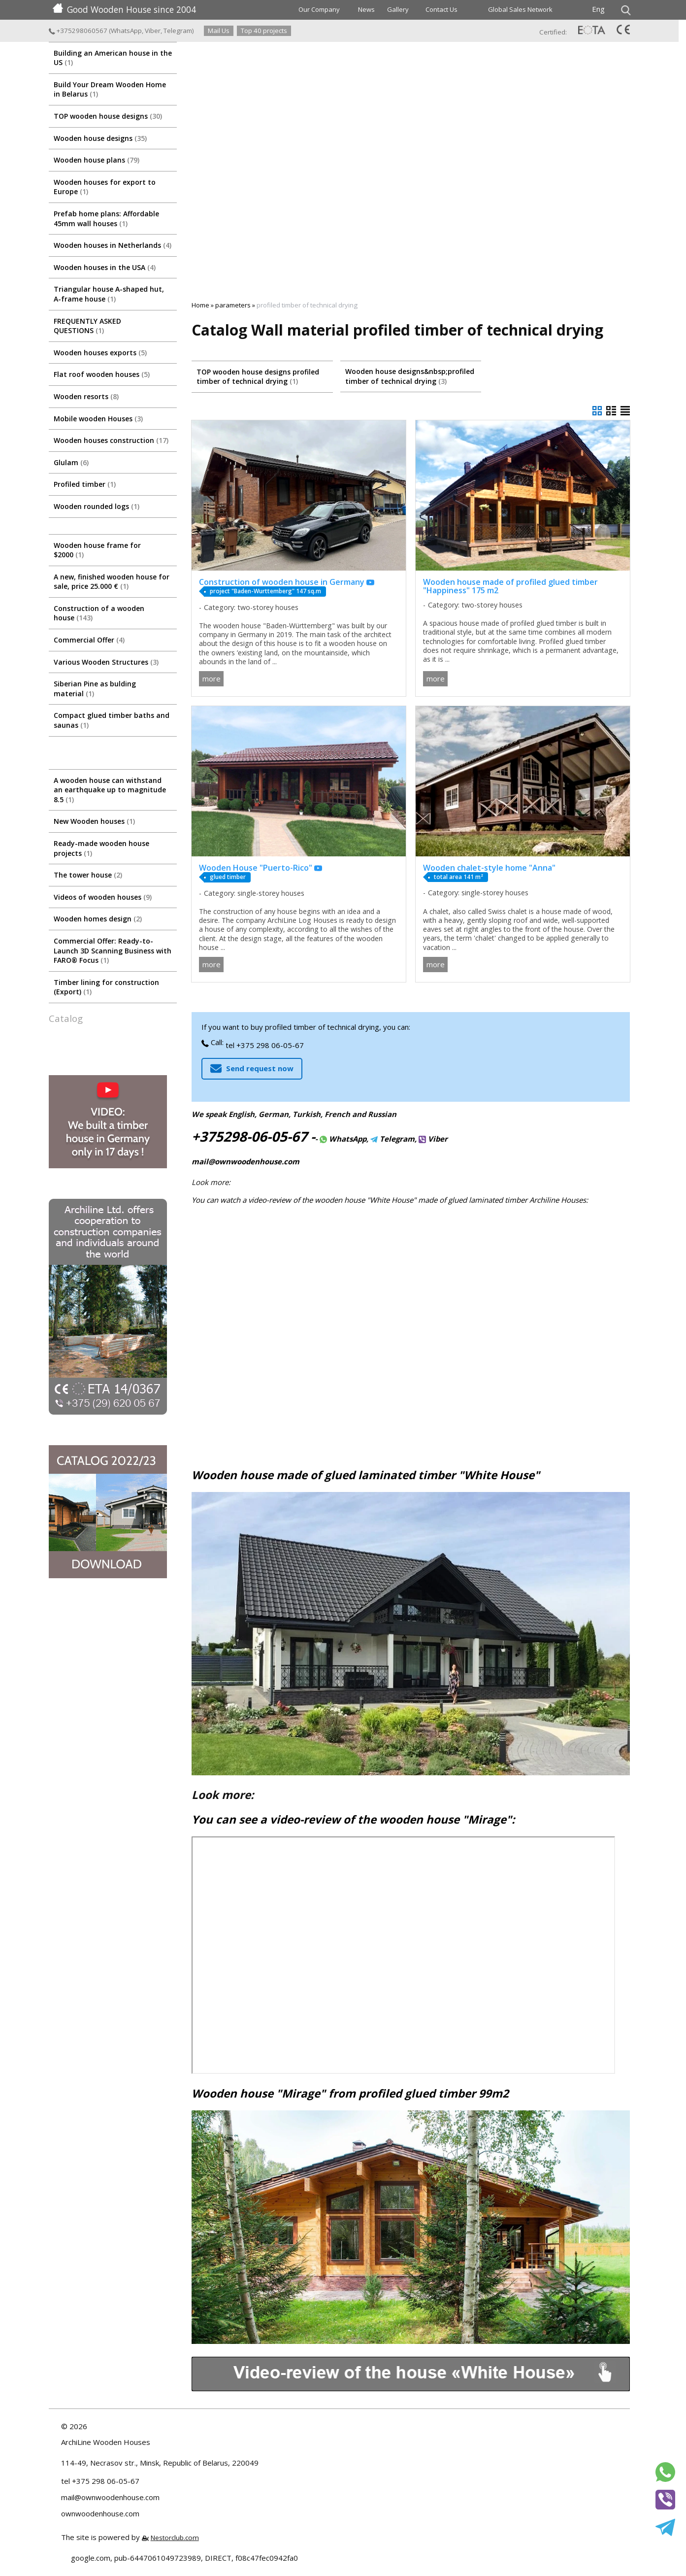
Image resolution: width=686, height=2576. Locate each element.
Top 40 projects (264, 30)
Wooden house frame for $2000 (97, 550)
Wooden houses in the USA (105, 267)
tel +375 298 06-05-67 (265, 1045)
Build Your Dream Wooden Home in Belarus (110, 89)
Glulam (71, 462)
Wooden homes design (98, 918)
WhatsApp (126, 30)
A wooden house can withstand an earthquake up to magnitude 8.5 (110, 790)
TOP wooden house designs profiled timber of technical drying (257, 376)
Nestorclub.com (175, 2537)
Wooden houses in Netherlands (112, 245)
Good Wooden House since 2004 (124, 9)
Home (200, 305)
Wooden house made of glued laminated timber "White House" (366, 1475)
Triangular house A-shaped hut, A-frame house (109, 294)
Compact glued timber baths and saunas (111, 720)
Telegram (177, 30)
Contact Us (441, 9)
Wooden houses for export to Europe (105, 187)
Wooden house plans (96, 160)
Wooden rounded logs (96, 506)
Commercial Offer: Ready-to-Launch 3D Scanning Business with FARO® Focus (112, 950)
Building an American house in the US (113, 58)
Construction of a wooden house (99, 613)
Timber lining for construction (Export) (106, 987)
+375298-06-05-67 (249, 1136)
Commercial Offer (89, 639)
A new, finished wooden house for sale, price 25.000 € (111, 581)
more (211, 678)
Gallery (398, 9)
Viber (153, 30)
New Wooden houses (94, 821)
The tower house (88, 875)
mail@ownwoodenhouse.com (245, 1161)
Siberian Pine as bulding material (95, 688)
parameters (233, 305)
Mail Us (218, 30)
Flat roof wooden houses (102, 374)
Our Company (319, 9)
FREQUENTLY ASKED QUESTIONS (87, 326)
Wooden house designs (100, 138)
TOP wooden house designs (108, 116)
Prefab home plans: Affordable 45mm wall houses (106, 218)
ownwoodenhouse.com (100, 2513)
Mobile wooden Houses (98, 418)
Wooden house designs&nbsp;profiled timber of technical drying (409, 376)
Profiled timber (85, 484)
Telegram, (393, 1139)
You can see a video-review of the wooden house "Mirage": (353, 1819)
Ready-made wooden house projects (101, 848)
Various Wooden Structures (106, 662)
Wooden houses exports (100, 352)
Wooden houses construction (111, 440)
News (366, 9)
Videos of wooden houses (103, 897)
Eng (598, 9)
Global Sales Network (520, 9)
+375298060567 (78, 30)
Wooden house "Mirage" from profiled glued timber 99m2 (350, 2093)
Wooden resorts (86, 396)
